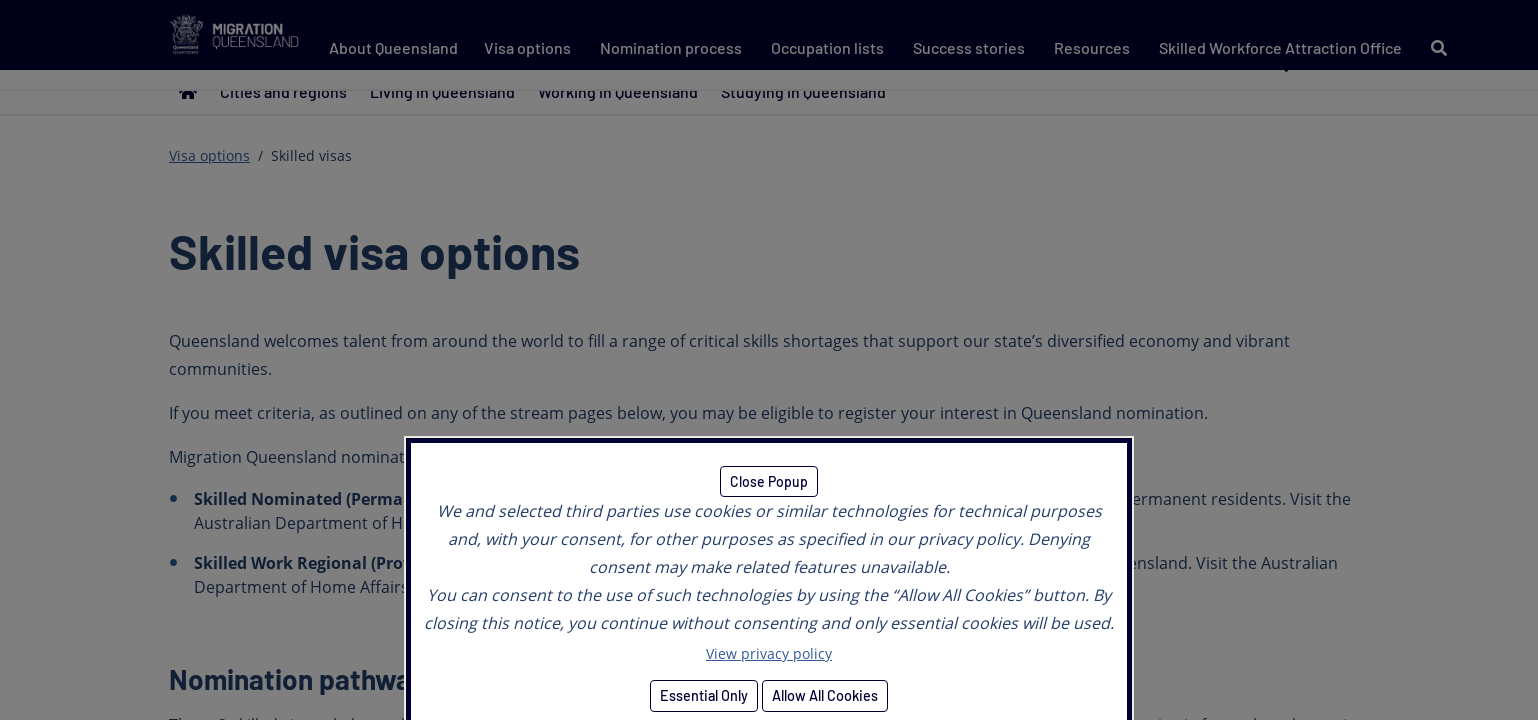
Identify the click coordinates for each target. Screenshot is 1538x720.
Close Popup (769, 481)
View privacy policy (769, 653)
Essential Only (704, 695)
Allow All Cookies (825, 695)
